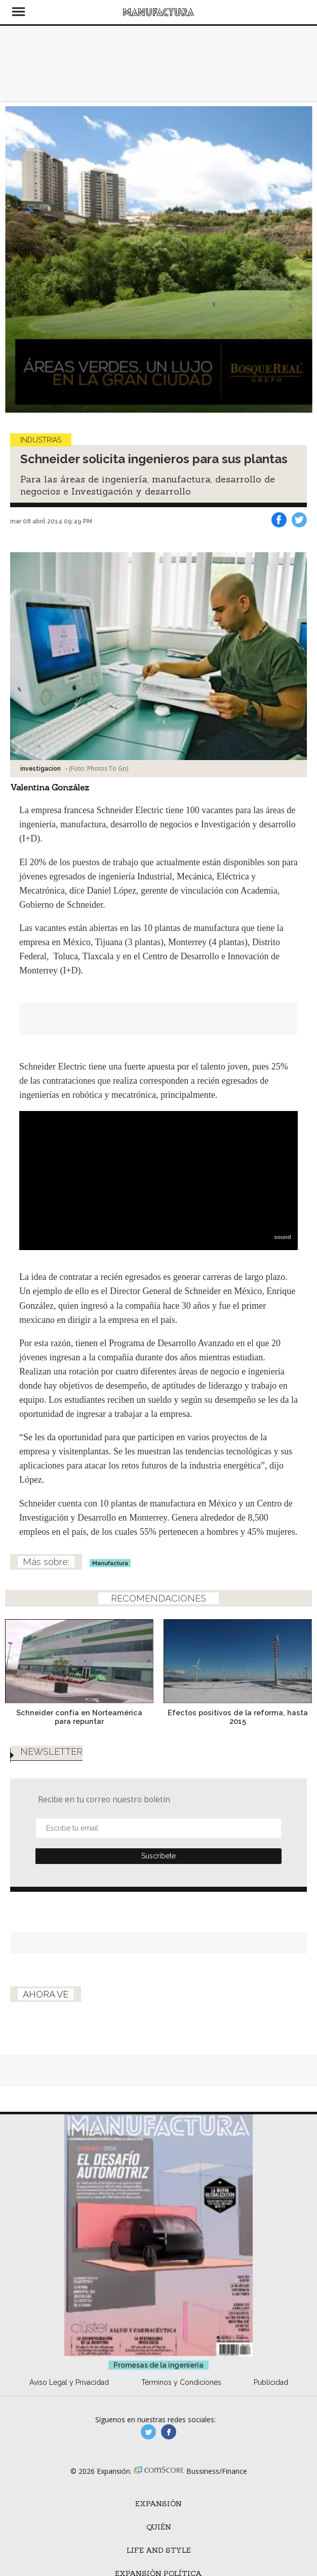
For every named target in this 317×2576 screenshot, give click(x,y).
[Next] (301, 259)
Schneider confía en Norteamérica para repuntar (79, 1716)
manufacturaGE (148, 2447)
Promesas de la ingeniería (158, 2380)
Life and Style (159, 2565)
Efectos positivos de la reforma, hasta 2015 (238, 1716)
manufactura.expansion (168, 2447)
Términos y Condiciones (181, 2397)
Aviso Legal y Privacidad (69, 2397)
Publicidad (271, 2397)
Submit (158, 1871)
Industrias (40, 440)
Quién (158, 2542)
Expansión (158, 2518)
